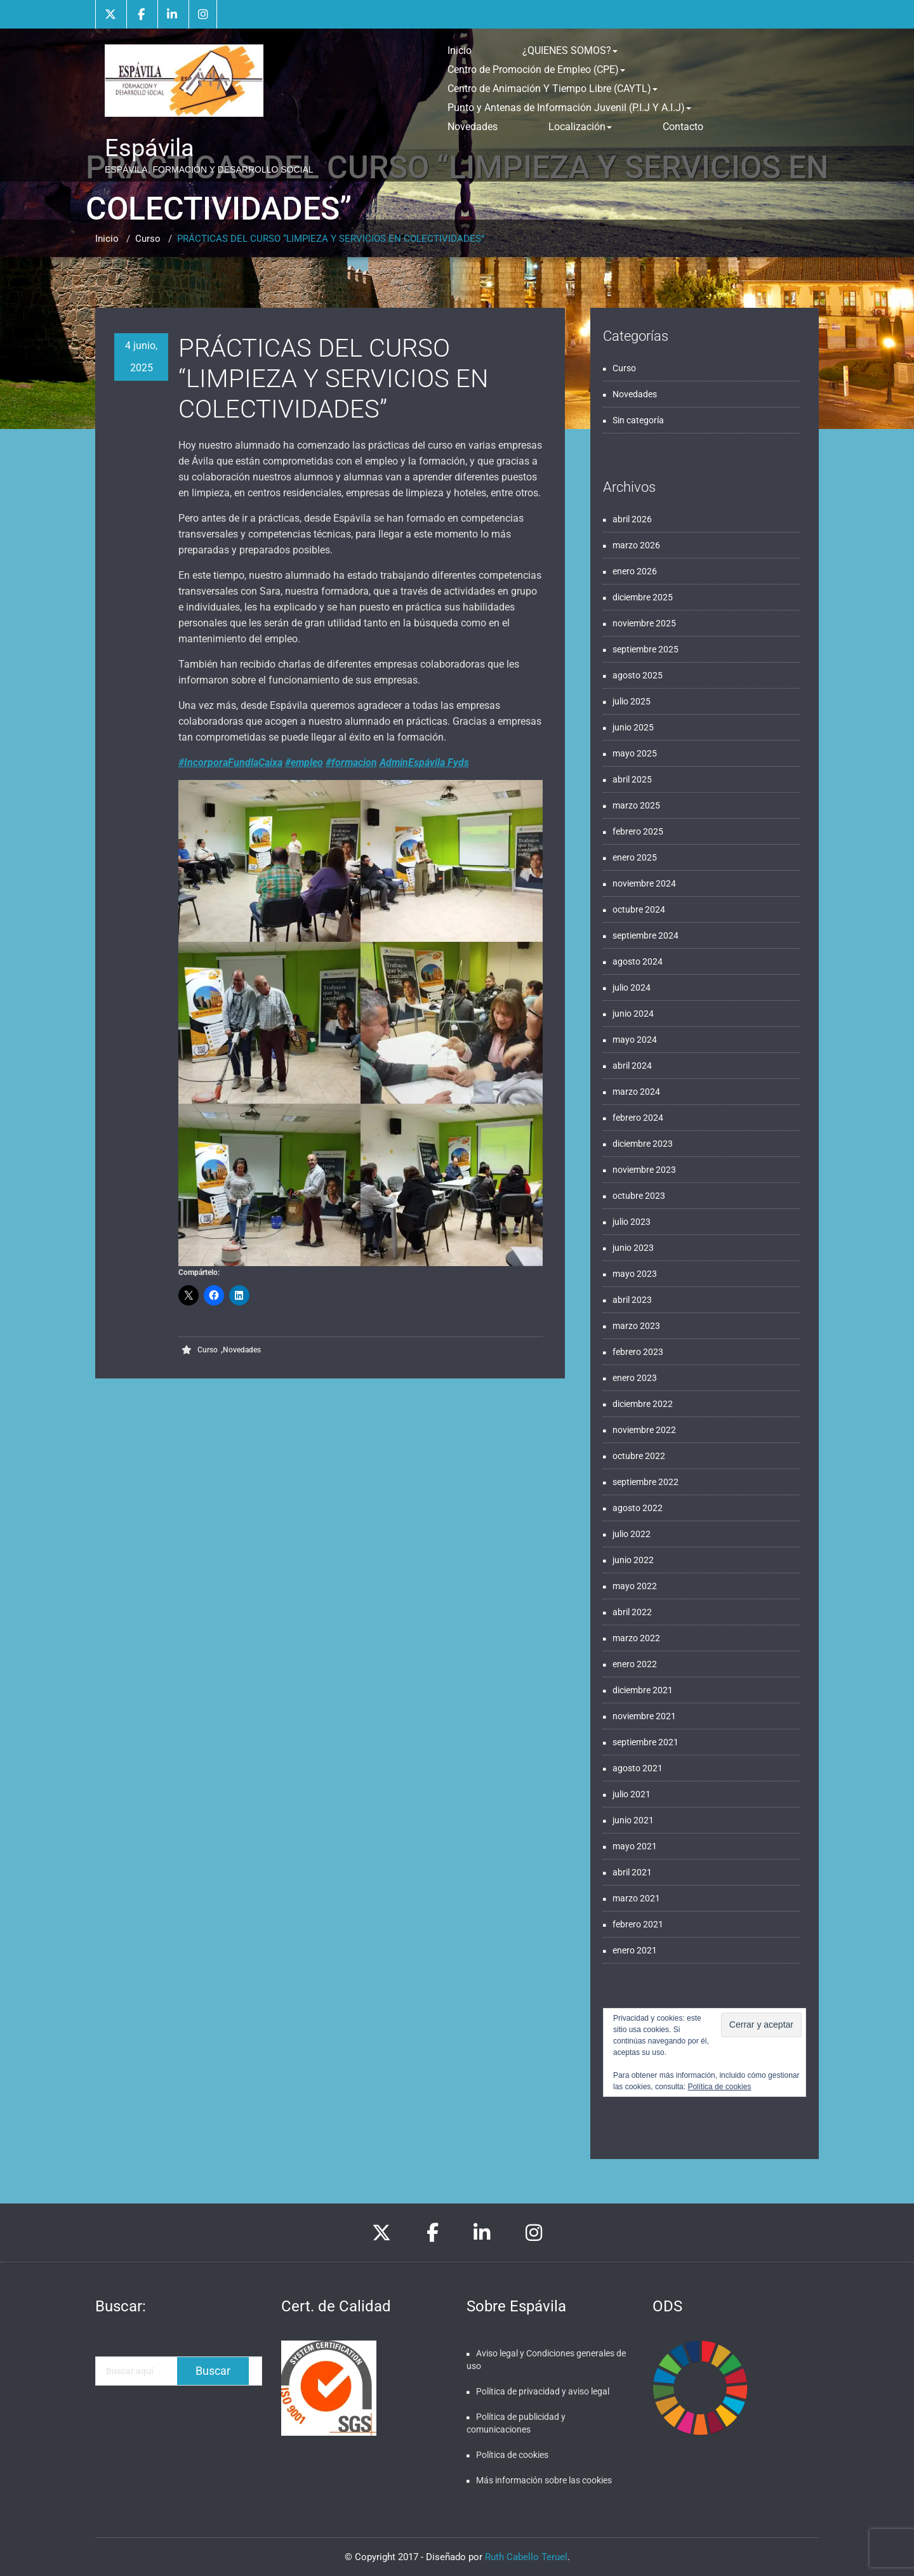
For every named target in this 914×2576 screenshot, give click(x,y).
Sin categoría (638, 420)
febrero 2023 (638, 1352)
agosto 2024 (638, 961)
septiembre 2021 (646, 1742)
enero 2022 (635, 1664)
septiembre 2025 (646, 649)
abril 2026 (632, 519)
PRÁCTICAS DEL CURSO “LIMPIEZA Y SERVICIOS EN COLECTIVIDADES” (330, 238)
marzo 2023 (636, 1326)
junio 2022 (633, 1560)
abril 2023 (632, 1300)
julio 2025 (632, 701)
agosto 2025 (638, 675)
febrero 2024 (638, 1118)
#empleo (304, 762)
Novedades (472, 127)
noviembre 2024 (644, 883)
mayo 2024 (635, 1039)
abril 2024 (632, 1065)
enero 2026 (635, 571)
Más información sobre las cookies (544, 2480)
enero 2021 (635, 1950)
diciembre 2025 (643, 597)
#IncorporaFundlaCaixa (230, 762)
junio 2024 (633, 1013)
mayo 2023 (635, 1274)
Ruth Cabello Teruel (526, 2557)
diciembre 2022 (643, 1404)
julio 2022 (632, 1534)
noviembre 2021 (644, 1716)
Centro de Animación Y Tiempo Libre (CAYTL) (552, 89)
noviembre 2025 (644, 623)
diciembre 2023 (643, 1144)
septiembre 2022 (646, 1482)
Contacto (683, 127)
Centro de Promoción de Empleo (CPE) (536, 69)
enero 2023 (635, 1378)
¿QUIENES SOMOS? (570, 50)
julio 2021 (632, 1794)
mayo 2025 (635, 753)
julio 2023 (632, 1222)
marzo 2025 (636, 805)
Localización (580, 127)
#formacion (351, 762)
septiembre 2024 (646, 935)
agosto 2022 (638, 1508)
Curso (148, 238)
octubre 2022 (639, 1456)
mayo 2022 (635, 1586)
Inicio (459, 50)
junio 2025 (633, 727)
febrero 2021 (638, 1924)
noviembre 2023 (644, 1170)
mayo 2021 (635, 1846)
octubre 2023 (639, 1196)
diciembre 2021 (643, 1690)
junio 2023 (633, 1248)
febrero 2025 (638, 831)
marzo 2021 (636, 1898)
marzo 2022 (636, 1638)
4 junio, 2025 (141, 357)
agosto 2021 (638, 1768)
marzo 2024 (636, 1092)
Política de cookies (719, 2086)
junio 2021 (633, 1820)
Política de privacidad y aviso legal (542, 2391)
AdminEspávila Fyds (424, 762)
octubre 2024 (639, 909)
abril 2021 (632, 1872)
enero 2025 (635, 857)
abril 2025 (632, 779)
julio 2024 (632, 987)
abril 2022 (632, 1612)
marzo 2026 (636, 545)
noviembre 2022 (644, 1430)
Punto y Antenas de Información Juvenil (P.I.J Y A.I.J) (569, 108)
